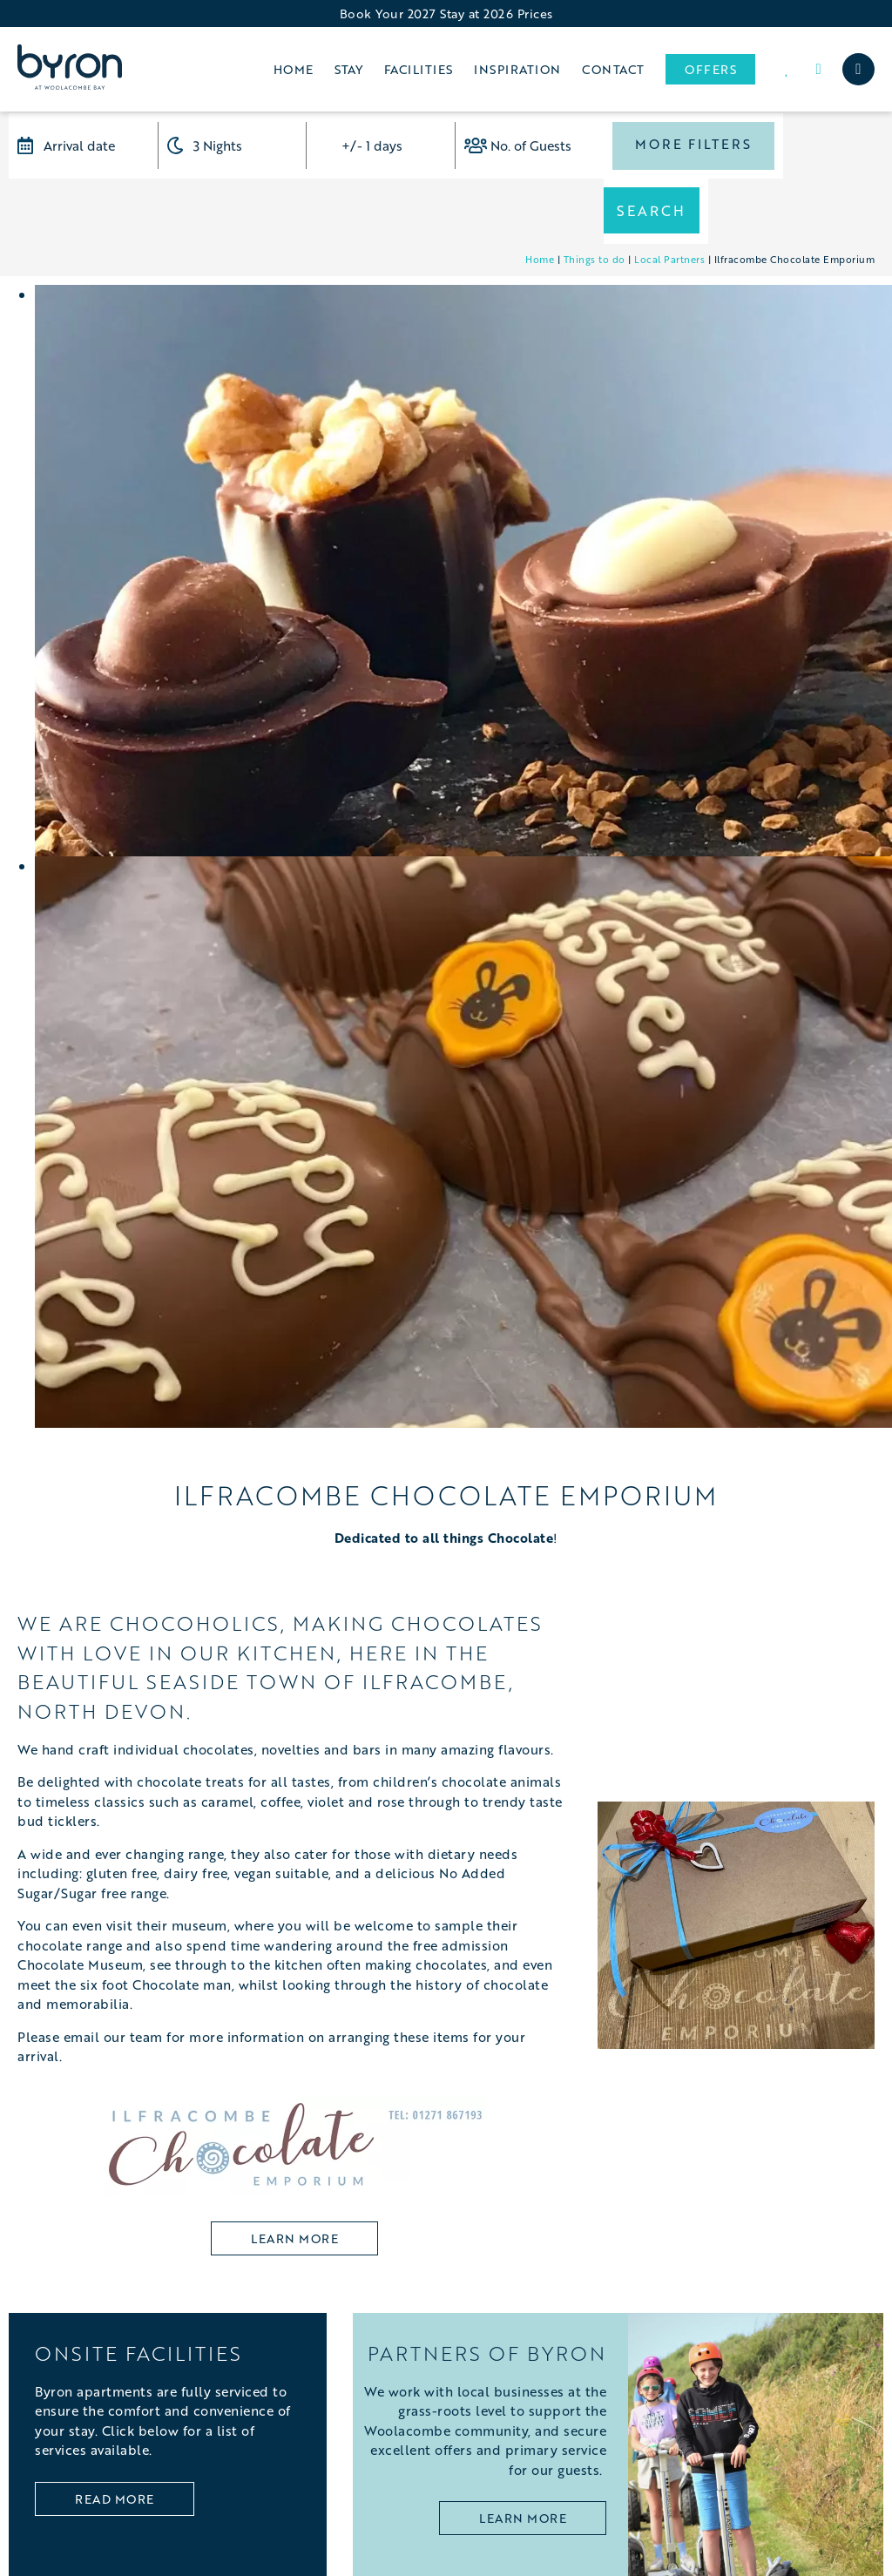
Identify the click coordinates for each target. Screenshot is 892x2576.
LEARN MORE (522, 2453)
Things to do (594, 193)
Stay (348, 69)
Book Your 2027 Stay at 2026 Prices (446, 13)
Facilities (418, 69)
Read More (114, 2433)
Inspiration (517, 69)
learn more (294, 2173)
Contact (613, 69)
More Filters (690, 144)
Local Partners (669, 193)
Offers (710, 69)
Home (294, 69)
